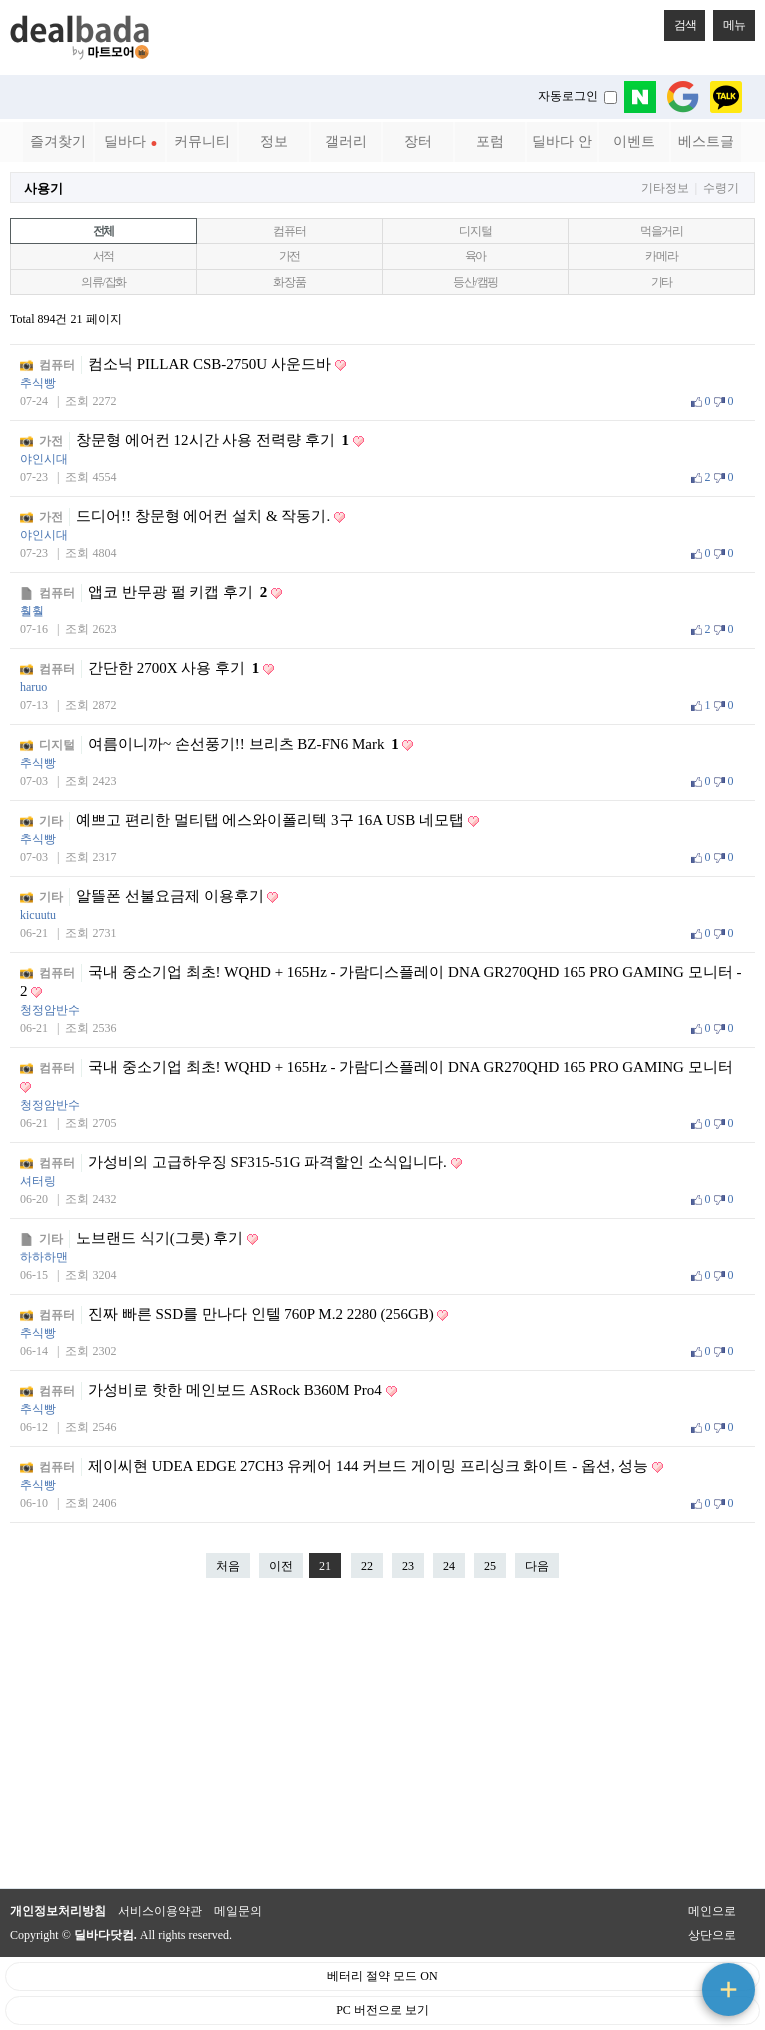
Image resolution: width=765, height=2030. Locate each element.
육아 (476, 256)
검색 (680, 21)
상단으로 (712, 1935)
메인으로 (712, 1911)
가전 (290, 256)
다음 (537, 1566)
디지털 (475, 231)
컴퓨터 (289, 231)
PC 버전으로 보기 (382, 2010)
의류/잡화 (103, 282)
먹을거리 (661, 231)
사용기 (43, 188)
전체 (104, 231)
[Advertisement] (383, 1743)
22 (362, 1563)
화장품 (289, 282)
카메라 (661, 256)
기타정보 (665, 188)
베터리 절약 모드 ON (382, 1976)
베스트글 (706, 141)
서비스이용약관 (160, 1911)
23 (403, 1563)
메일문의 (238, 1911)
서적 (104, 256)
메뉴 (729, 21)
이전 (281, 1566)
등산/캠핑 (475, 282)
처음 (228, 1566)
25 (485, 1563)
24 (444, 1563)
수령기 (721, 188)
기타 (662, 282)
